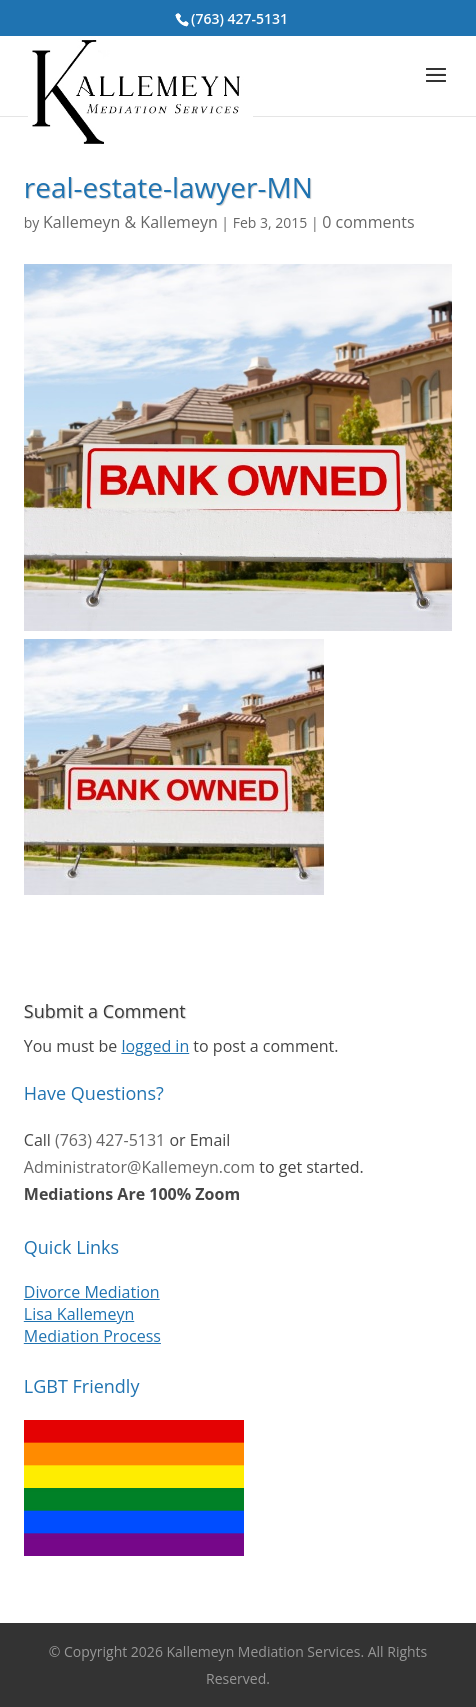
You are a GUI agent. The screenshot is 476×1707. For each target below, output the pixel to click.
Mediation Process (92, 1336)
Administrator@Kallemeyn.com (139, 1167)
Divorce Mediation (92, 1292)
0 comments (368, 222)
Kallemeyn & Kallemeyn (130, 222)
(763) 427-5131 (239, 18)
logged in (155, 1046)
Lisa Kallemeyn (79, 1314)
